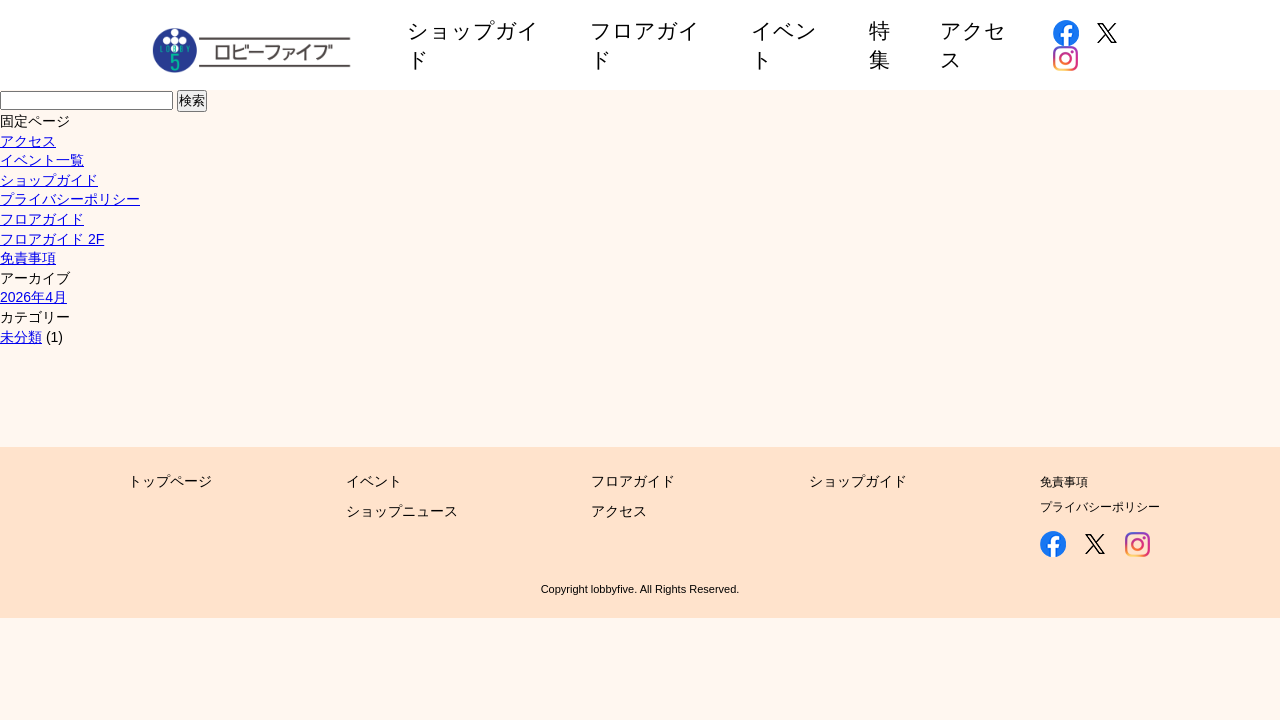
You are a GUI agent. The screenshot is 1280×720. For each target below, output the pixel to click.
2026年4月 (33, 297)
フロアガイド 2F (52, 239)
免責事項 (28, 258)
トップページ (170, 481)
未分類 (21, 337)
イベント (374, 481)
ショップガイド (49, 180)
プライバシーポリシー (70, 199)
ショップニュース (402, 511)
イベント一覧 (42, 160)
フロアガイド (42, 219)
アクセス (28, 141)
